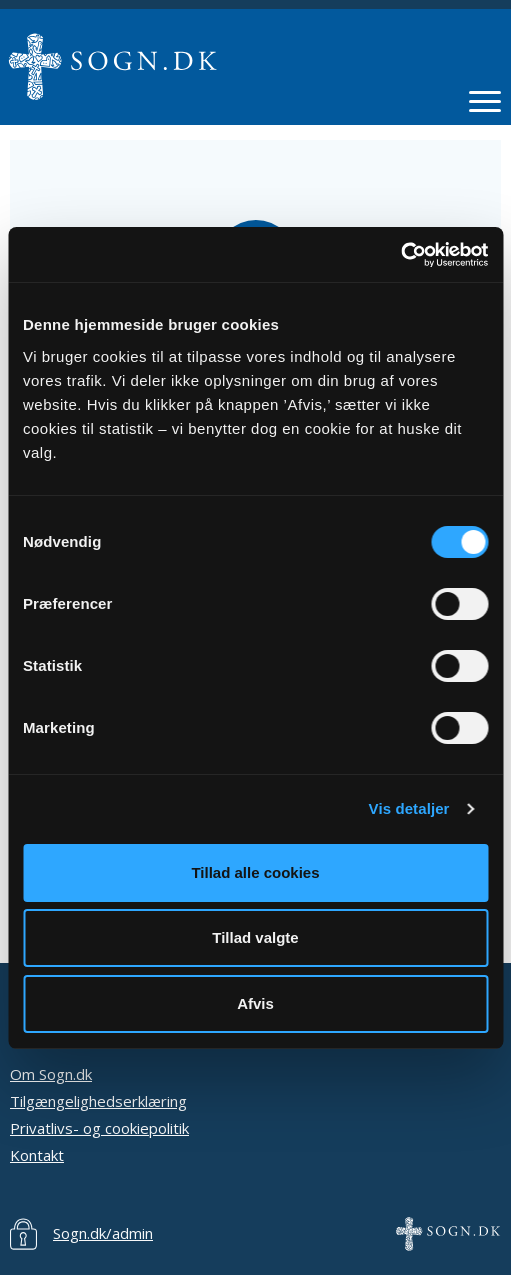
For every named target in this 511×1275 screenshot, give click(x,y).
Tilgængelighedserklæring (98, 1101)
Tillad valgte (255, 937)
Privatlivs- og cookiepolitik (99, 1128)
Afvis (255, 1003)
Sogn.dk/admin (103, 1233)
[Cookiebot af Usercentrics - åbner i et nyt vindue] (400, 255)
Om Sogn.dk (51, 1074)
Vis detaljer (409, 808)
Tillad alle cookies (255, 872)
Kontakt (37, 1155)
